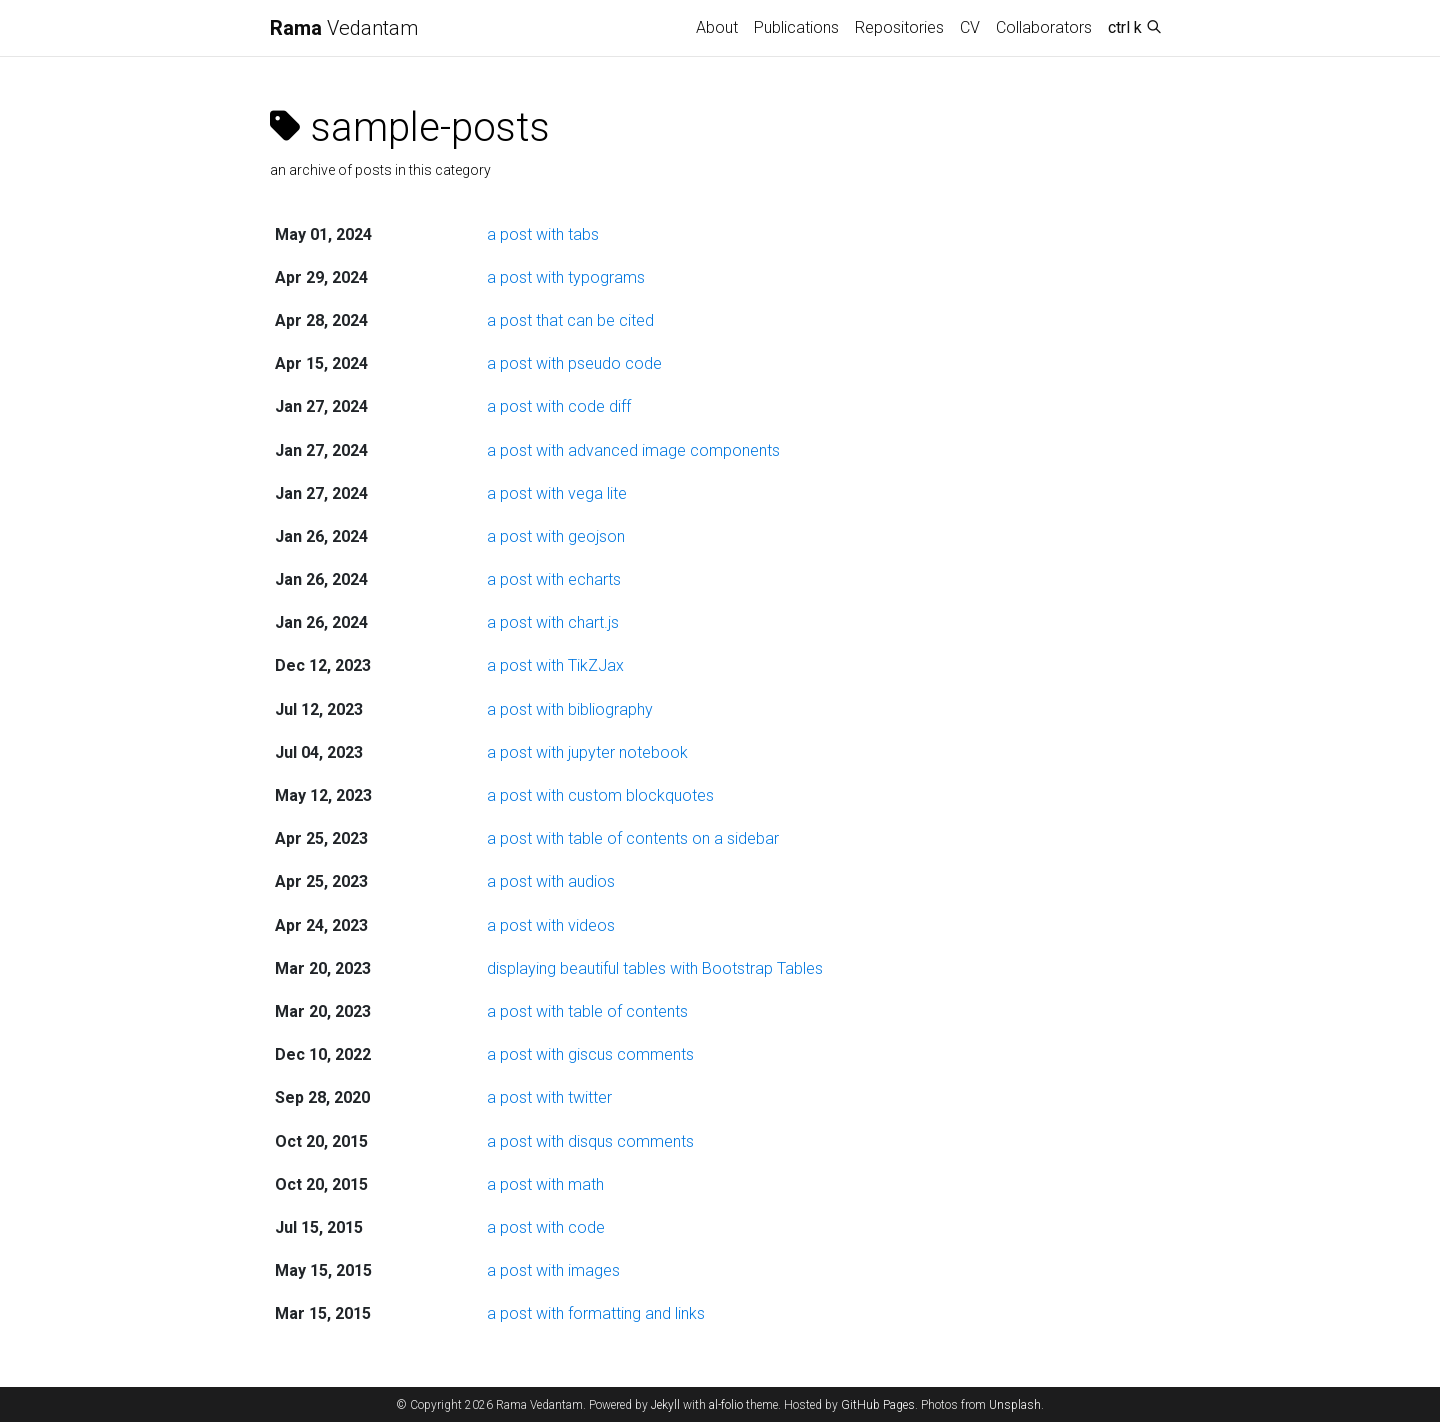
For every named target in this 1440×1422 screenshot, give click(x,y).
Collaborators (1044, 27)
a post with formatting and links (596, 1313)
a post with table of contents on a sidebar (633, 838)
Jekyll (665, 1405)
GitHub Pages (878, 1405)
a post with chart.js (553, 622)
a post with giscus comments (590, 1054)
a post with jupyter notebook (587, 752)
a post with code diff (559, 406)
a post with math (545, 1184)
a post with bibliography (570, 709)
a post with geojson (556, 536)
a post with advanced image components (633, 450)
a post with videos (551, 925)
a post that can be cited (570, 320)
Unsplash (1015, 1405)
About (717, 27)
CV (970, 27)
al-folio (726, 1405)
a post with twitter (549, 1097)
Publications (796, 27)
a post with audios (551, 881)
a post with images (553, 1270)
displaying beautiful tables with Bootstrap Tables (655, 968)
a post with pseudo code (574, 363)
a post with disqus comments (590, 1141)
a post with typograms (566, 277)
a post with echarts (554, 579)
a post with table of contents (587, 1011)
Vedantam (344, 28)
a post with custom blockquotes (600, 795)
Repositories (899, 27)
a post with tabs (543, 234)
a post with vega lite (557, 493)
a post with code (546, 1227)
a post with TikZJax (555, 665)
